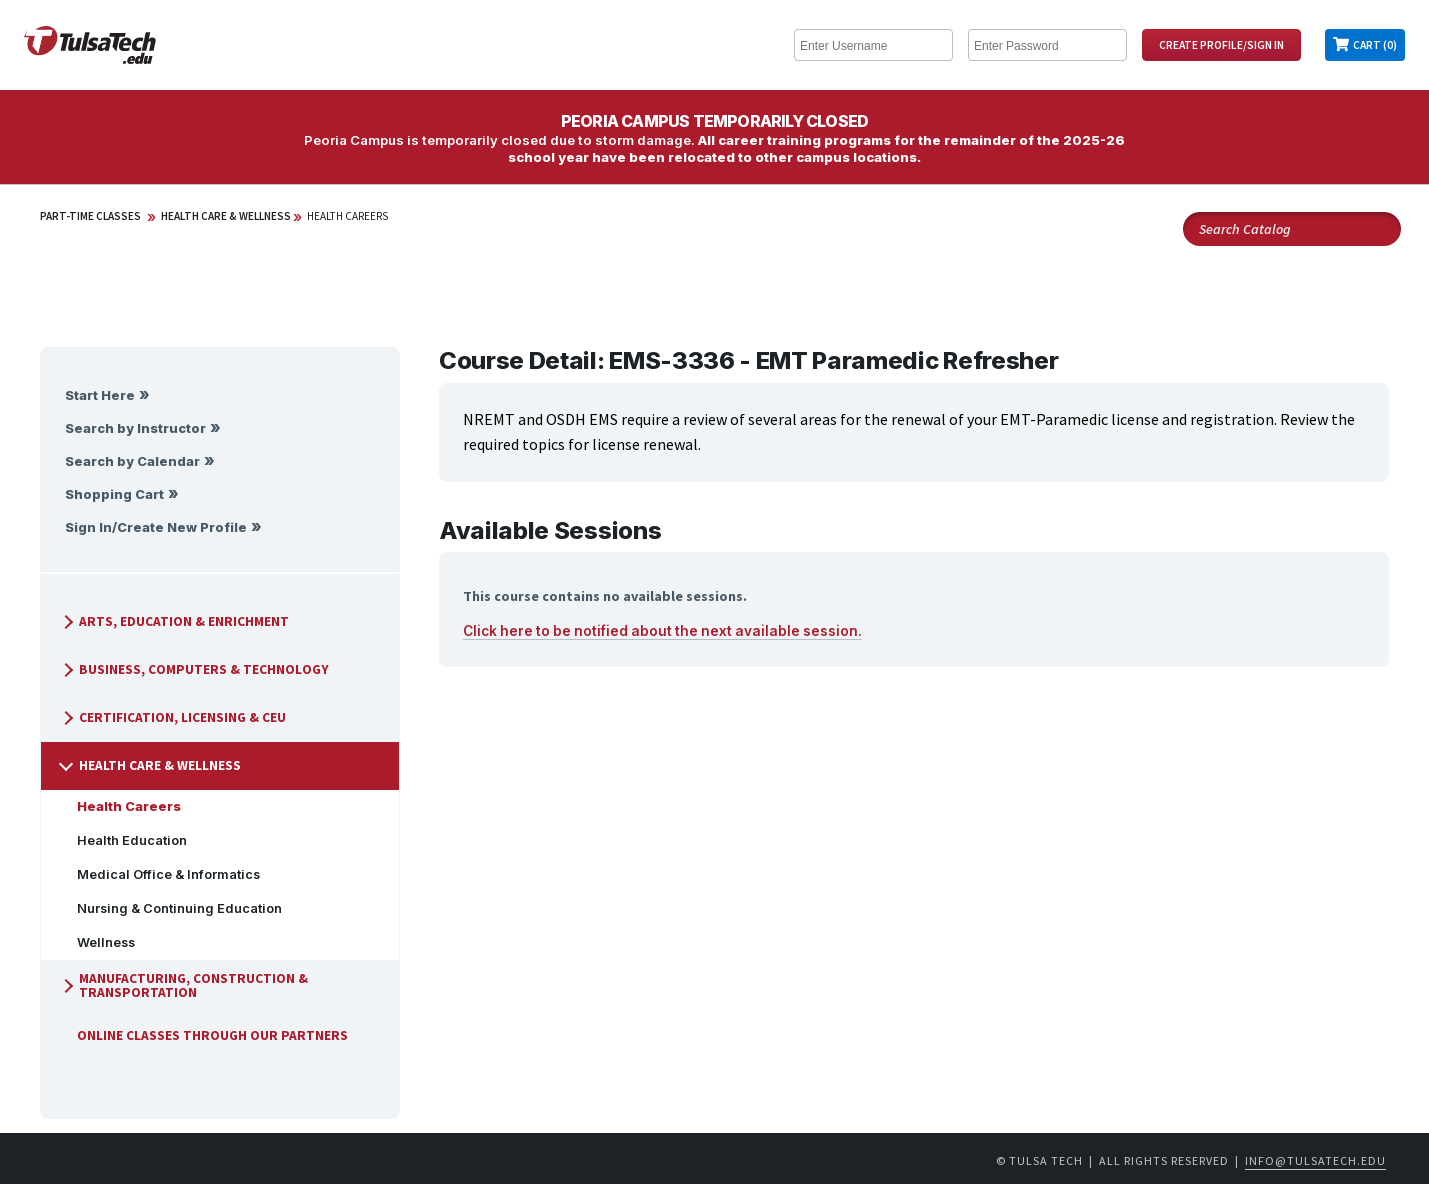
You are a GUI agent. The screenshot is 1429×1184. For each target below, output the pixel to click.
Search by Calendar (132, 461)
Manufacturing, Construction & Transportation (183, 985)
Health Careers (347, 216)
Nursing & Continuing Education (171, 908)
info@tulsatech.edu (1315, 1160)
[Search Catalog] (1292, 229)
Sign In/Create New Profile (156, 527)
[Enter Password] (1047, 45)
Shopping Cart (114, 494)
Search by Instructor (135, 428)
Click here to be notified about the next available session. (662, 631)
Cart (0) (1375, 45)
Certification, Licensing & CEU (172, 717)
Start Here (100, 395)
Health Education (124, 840)
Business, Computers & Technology (194, 669)
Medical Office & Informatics (160, 874)
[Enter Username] (873, 45)
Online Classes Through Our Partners (204, 1035)
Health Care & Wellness (226, 216)
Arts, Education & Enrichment (174, 621)
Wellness (98, 942)
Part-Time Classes (90, 216)
